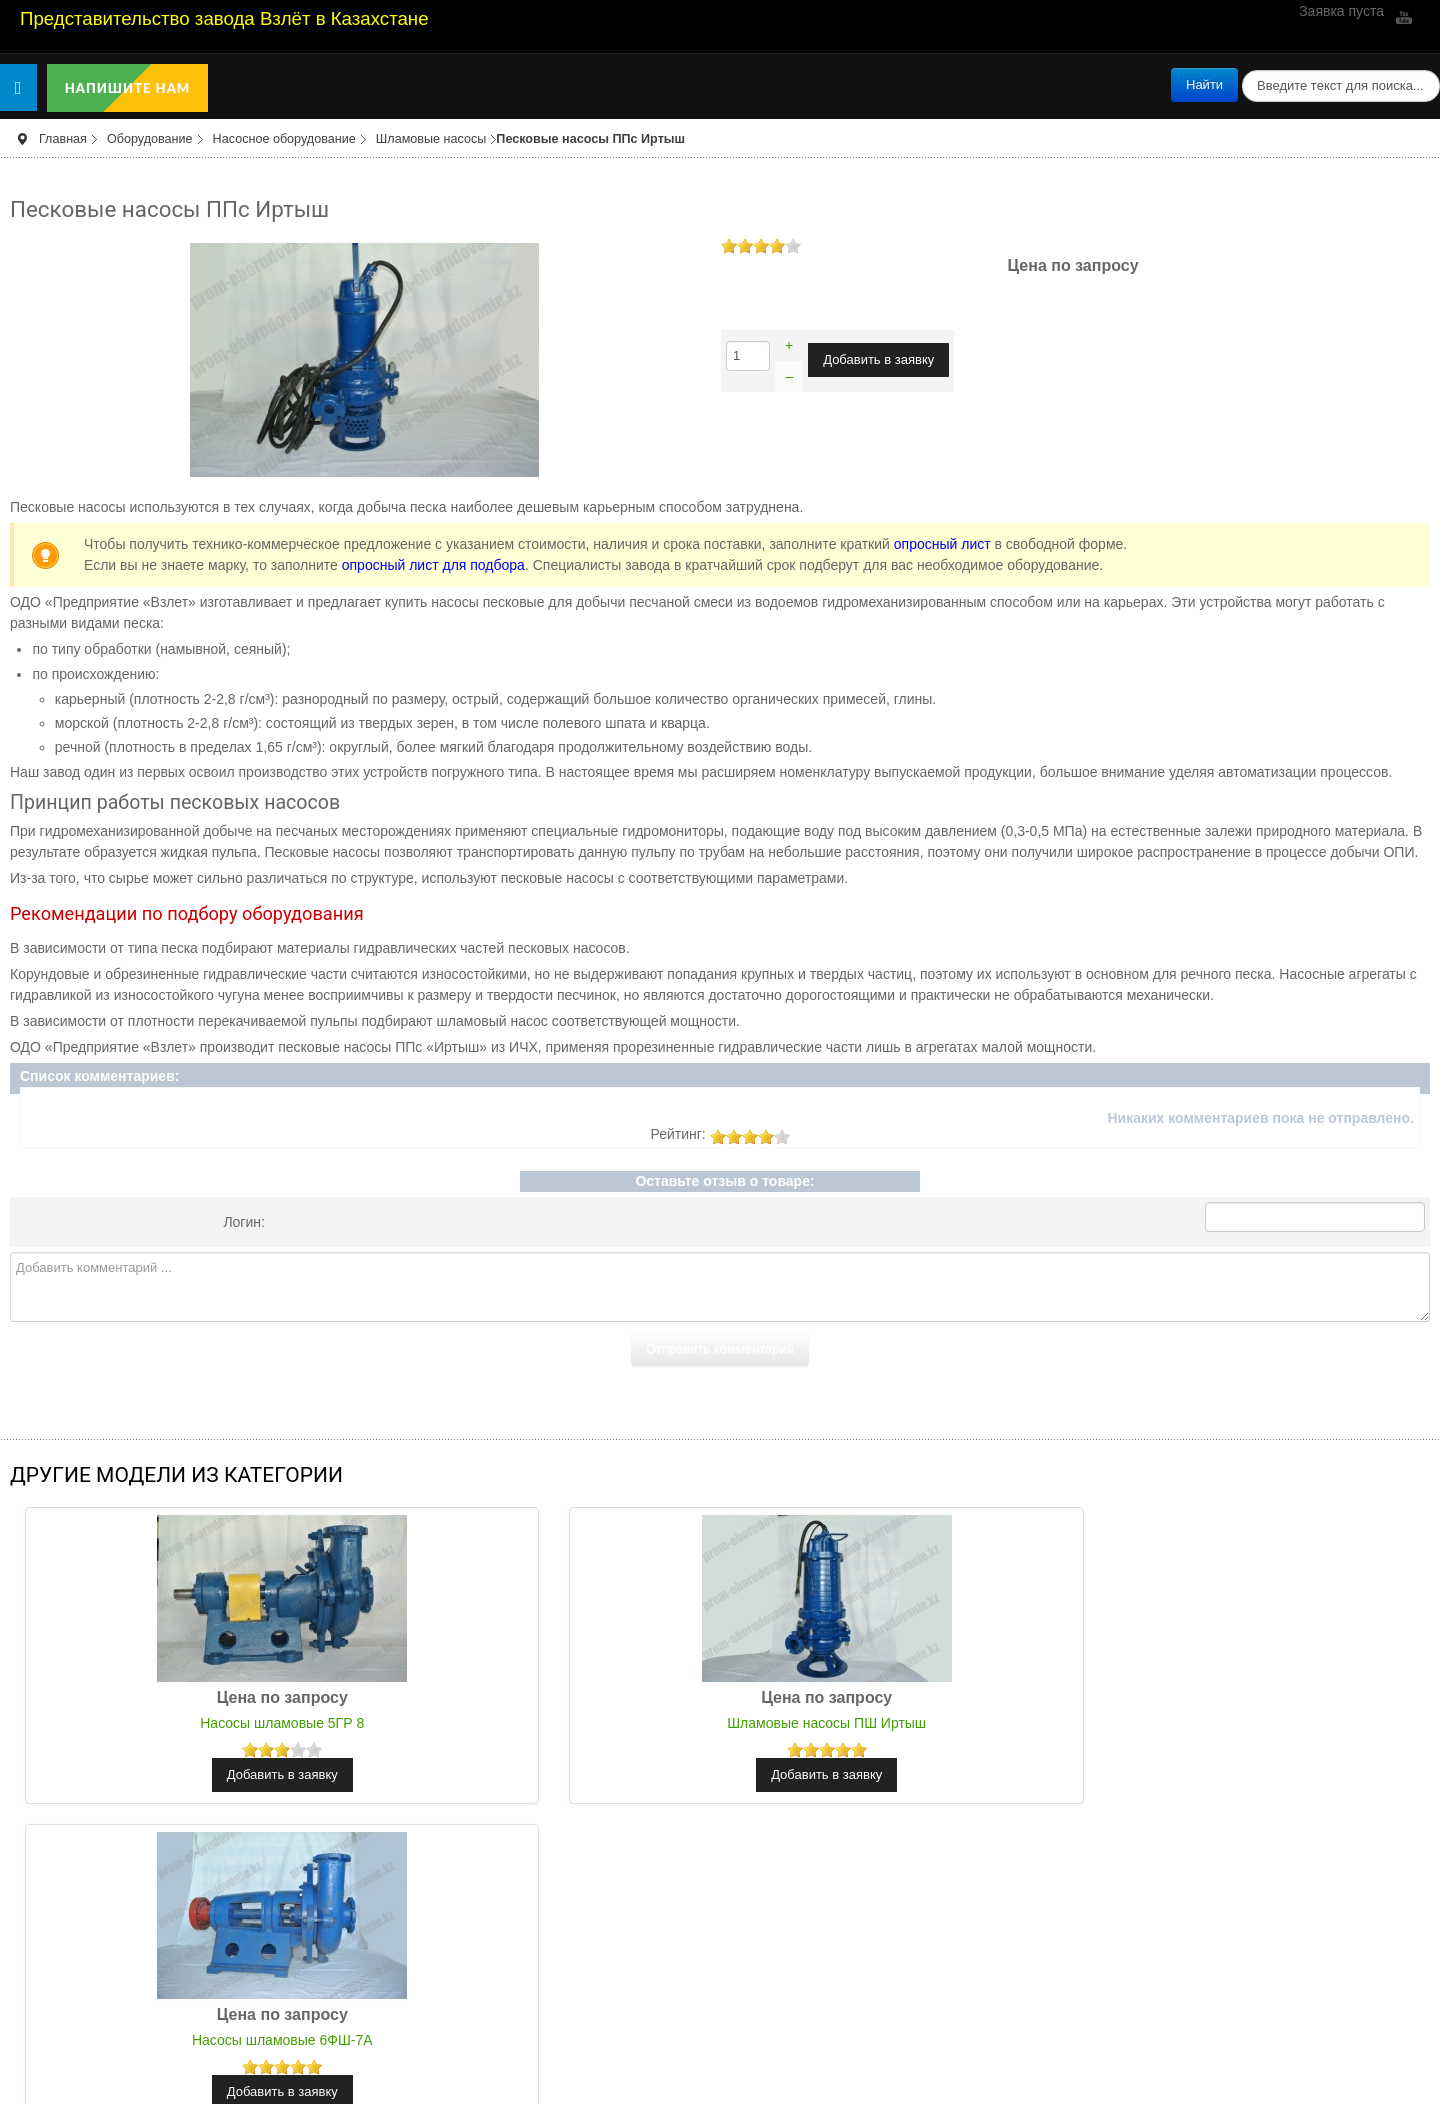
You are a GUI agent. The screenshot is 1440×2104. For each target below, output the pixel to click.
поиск (1238, 68)
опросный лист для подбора (433, 565)
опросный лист (942, 544)
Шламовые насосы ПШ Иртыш (720, 1723)
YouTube (1402, 17)
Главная (63, 139)
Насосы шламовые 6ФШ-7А (1193, 1723)
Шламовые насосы (431, 139)
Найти (1204, 84)
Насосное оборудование (284, 139)
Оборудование (150, 139)
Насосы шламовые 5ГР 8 (247, 1723)
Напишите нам (128, 88)
